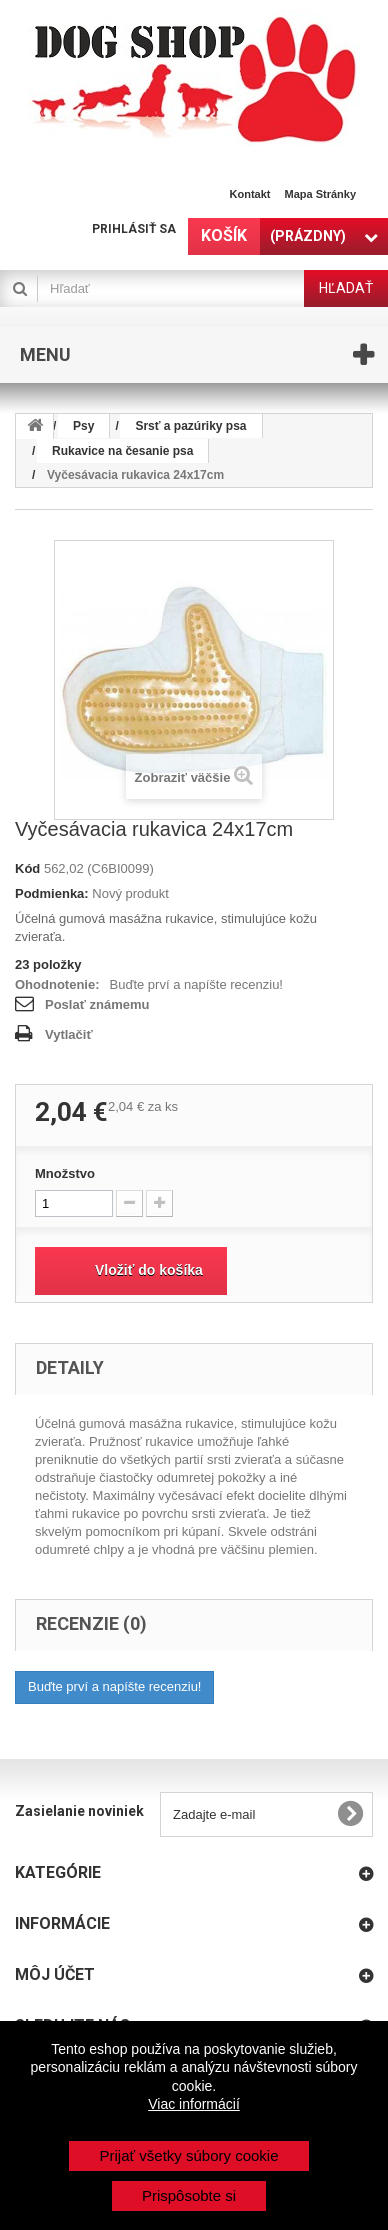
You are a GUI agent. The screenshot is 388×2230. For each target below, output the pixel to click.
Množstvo (65, 1173)
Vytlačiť (69, 1034)
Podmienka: (52, 893)
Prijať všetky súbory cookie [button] (188, 2155)
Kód (27, 868)
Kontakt (250, 194)
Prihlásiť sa (134, 229)
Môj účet (55, 1974)
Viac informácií (194, 2104)
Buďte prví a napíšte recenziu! (196, 984)
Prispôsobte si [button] (189, 2195)
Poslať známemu (97, 1004)
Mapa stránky (320, 194)
